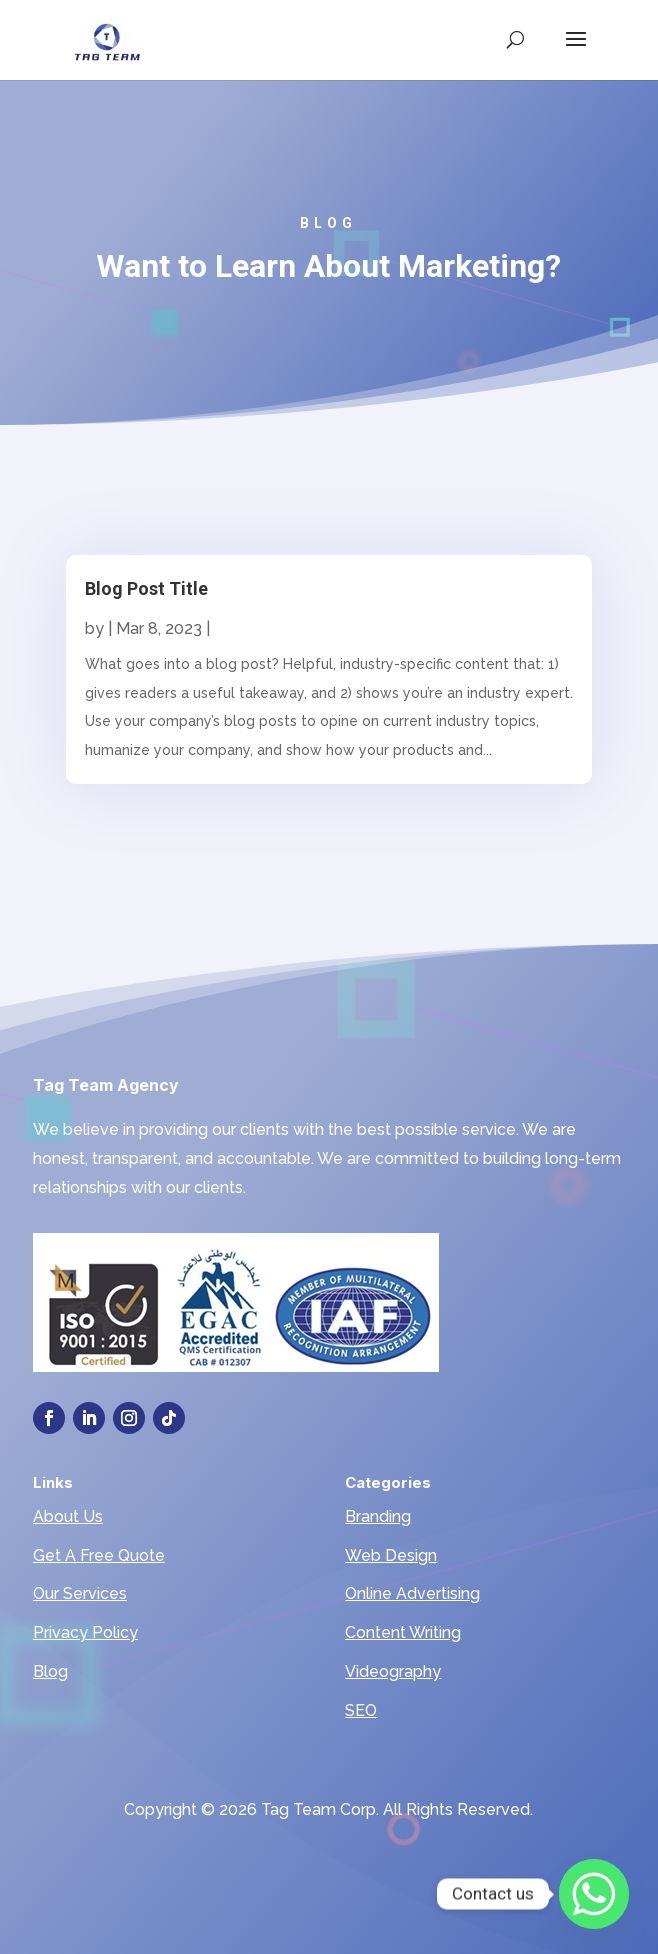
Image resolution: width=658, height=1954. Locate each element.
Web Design (391, 1555)
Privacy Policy (85, 1632)
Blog (50, 1671)
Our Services (80, 1593)
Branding (378, 1516)
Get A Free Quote (99, 1555)
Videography (393, 1671)
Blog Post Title (146, 588)
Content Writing (403, 1632)
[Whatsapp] (594, 1894)
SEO (361, 1710)
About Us (68, 1516)
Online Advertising (412, 1593)
